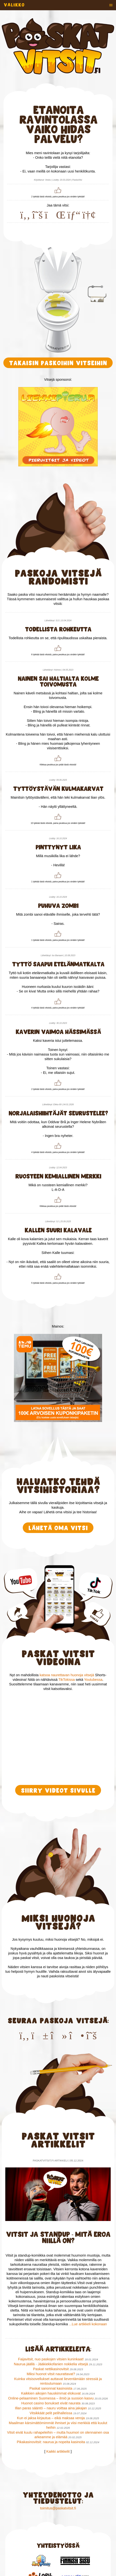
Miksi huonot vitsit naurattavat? (51, 2374)
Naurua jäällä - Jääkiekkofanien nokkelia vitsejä (51, 2364)
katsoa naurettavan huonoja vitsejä (66, 1675)
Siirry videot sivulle (58, 1790)
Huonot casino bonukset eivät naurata (51, 2403)
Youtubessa (93, 1680)
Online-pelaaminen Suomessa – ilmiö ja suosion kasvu (51, 2398)
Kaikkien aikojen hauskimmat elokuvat (51, 2393)
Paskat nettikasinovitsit (51, 2369)
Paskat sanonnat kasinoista (50, 2388)
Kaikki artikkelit (58, 2451)
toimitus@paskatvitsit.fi (58, 2508)
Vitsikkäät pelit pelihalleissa (51, 2413)
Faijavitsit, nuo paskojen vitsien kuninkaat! (51, 2359)
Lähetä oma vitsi (58, 1527)
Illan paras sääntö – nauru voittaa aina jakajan (51, 2408)
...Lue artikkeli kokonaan (88, 2324)
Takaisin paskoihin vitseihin (58, 362)
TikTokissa (66, 1680)
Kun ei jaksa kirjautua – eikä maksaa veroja (51, 2418)
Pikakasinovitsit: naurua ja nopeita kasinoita (51, 2442)
